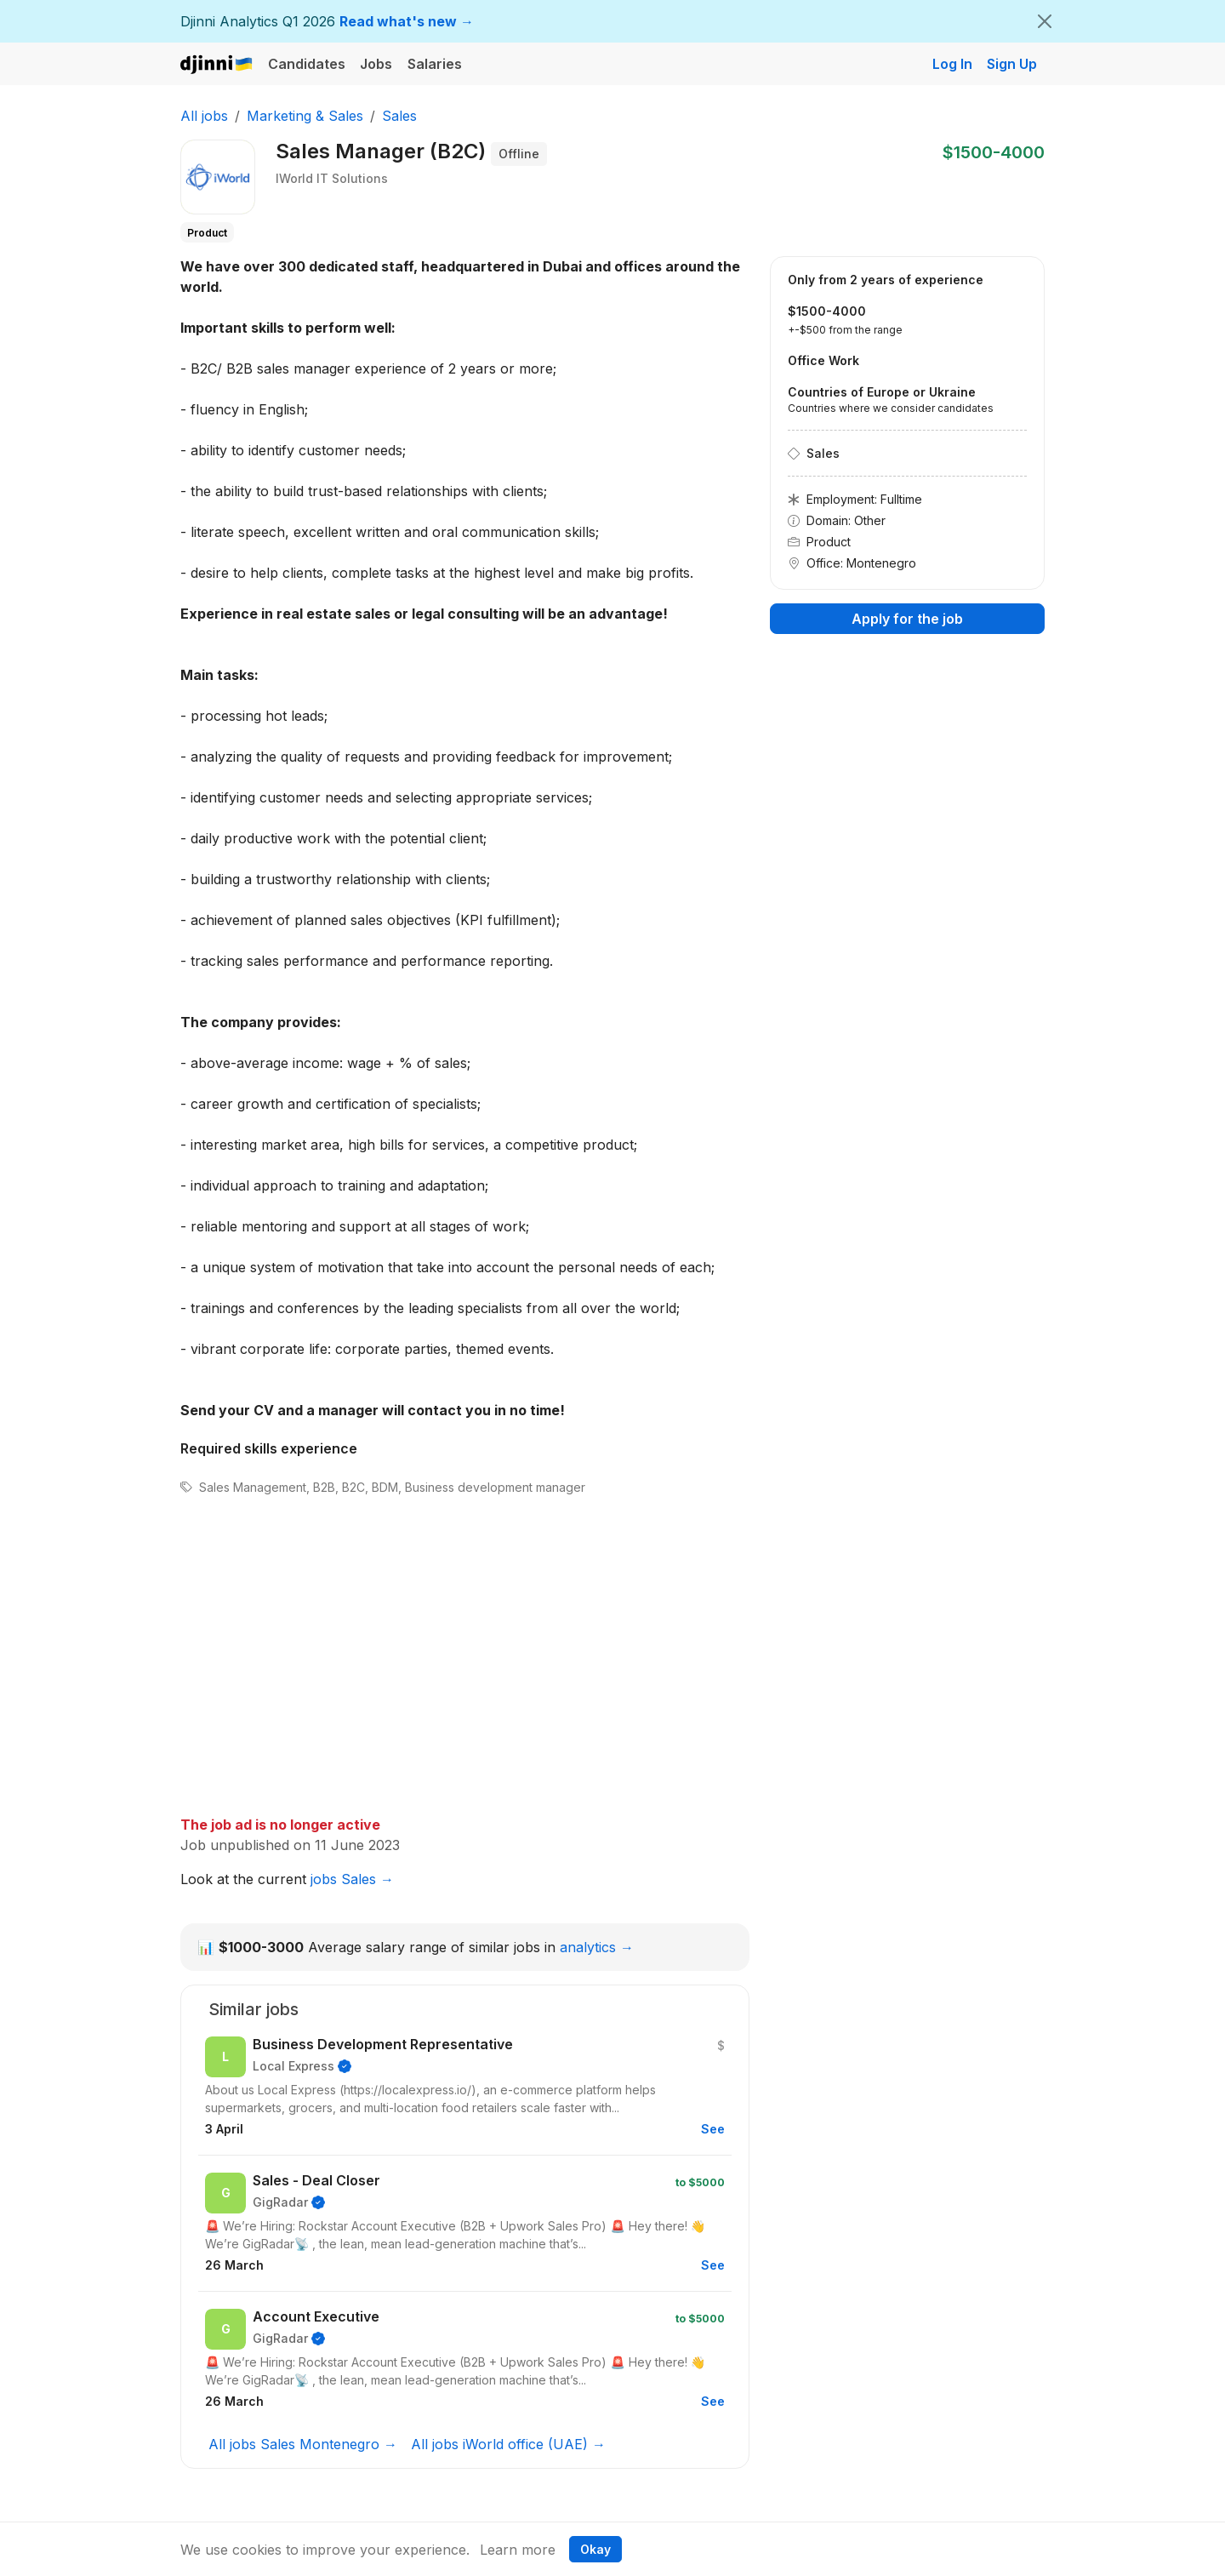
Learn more (518, 2549)
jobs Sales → (352, 1879)
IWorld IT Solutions (332, 178)
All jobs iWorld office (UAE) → (508, 2444)
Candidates (306, 63)
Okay (595, 2549)
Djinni (217, 65)
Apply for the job (907, 618)
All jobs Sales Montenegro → (302, 2444)
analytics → (597, 1947)
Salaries (434, 63)
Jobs (376, 63)
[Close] (1044, 21)
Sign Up (1012, 63)
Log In (952, 63)
